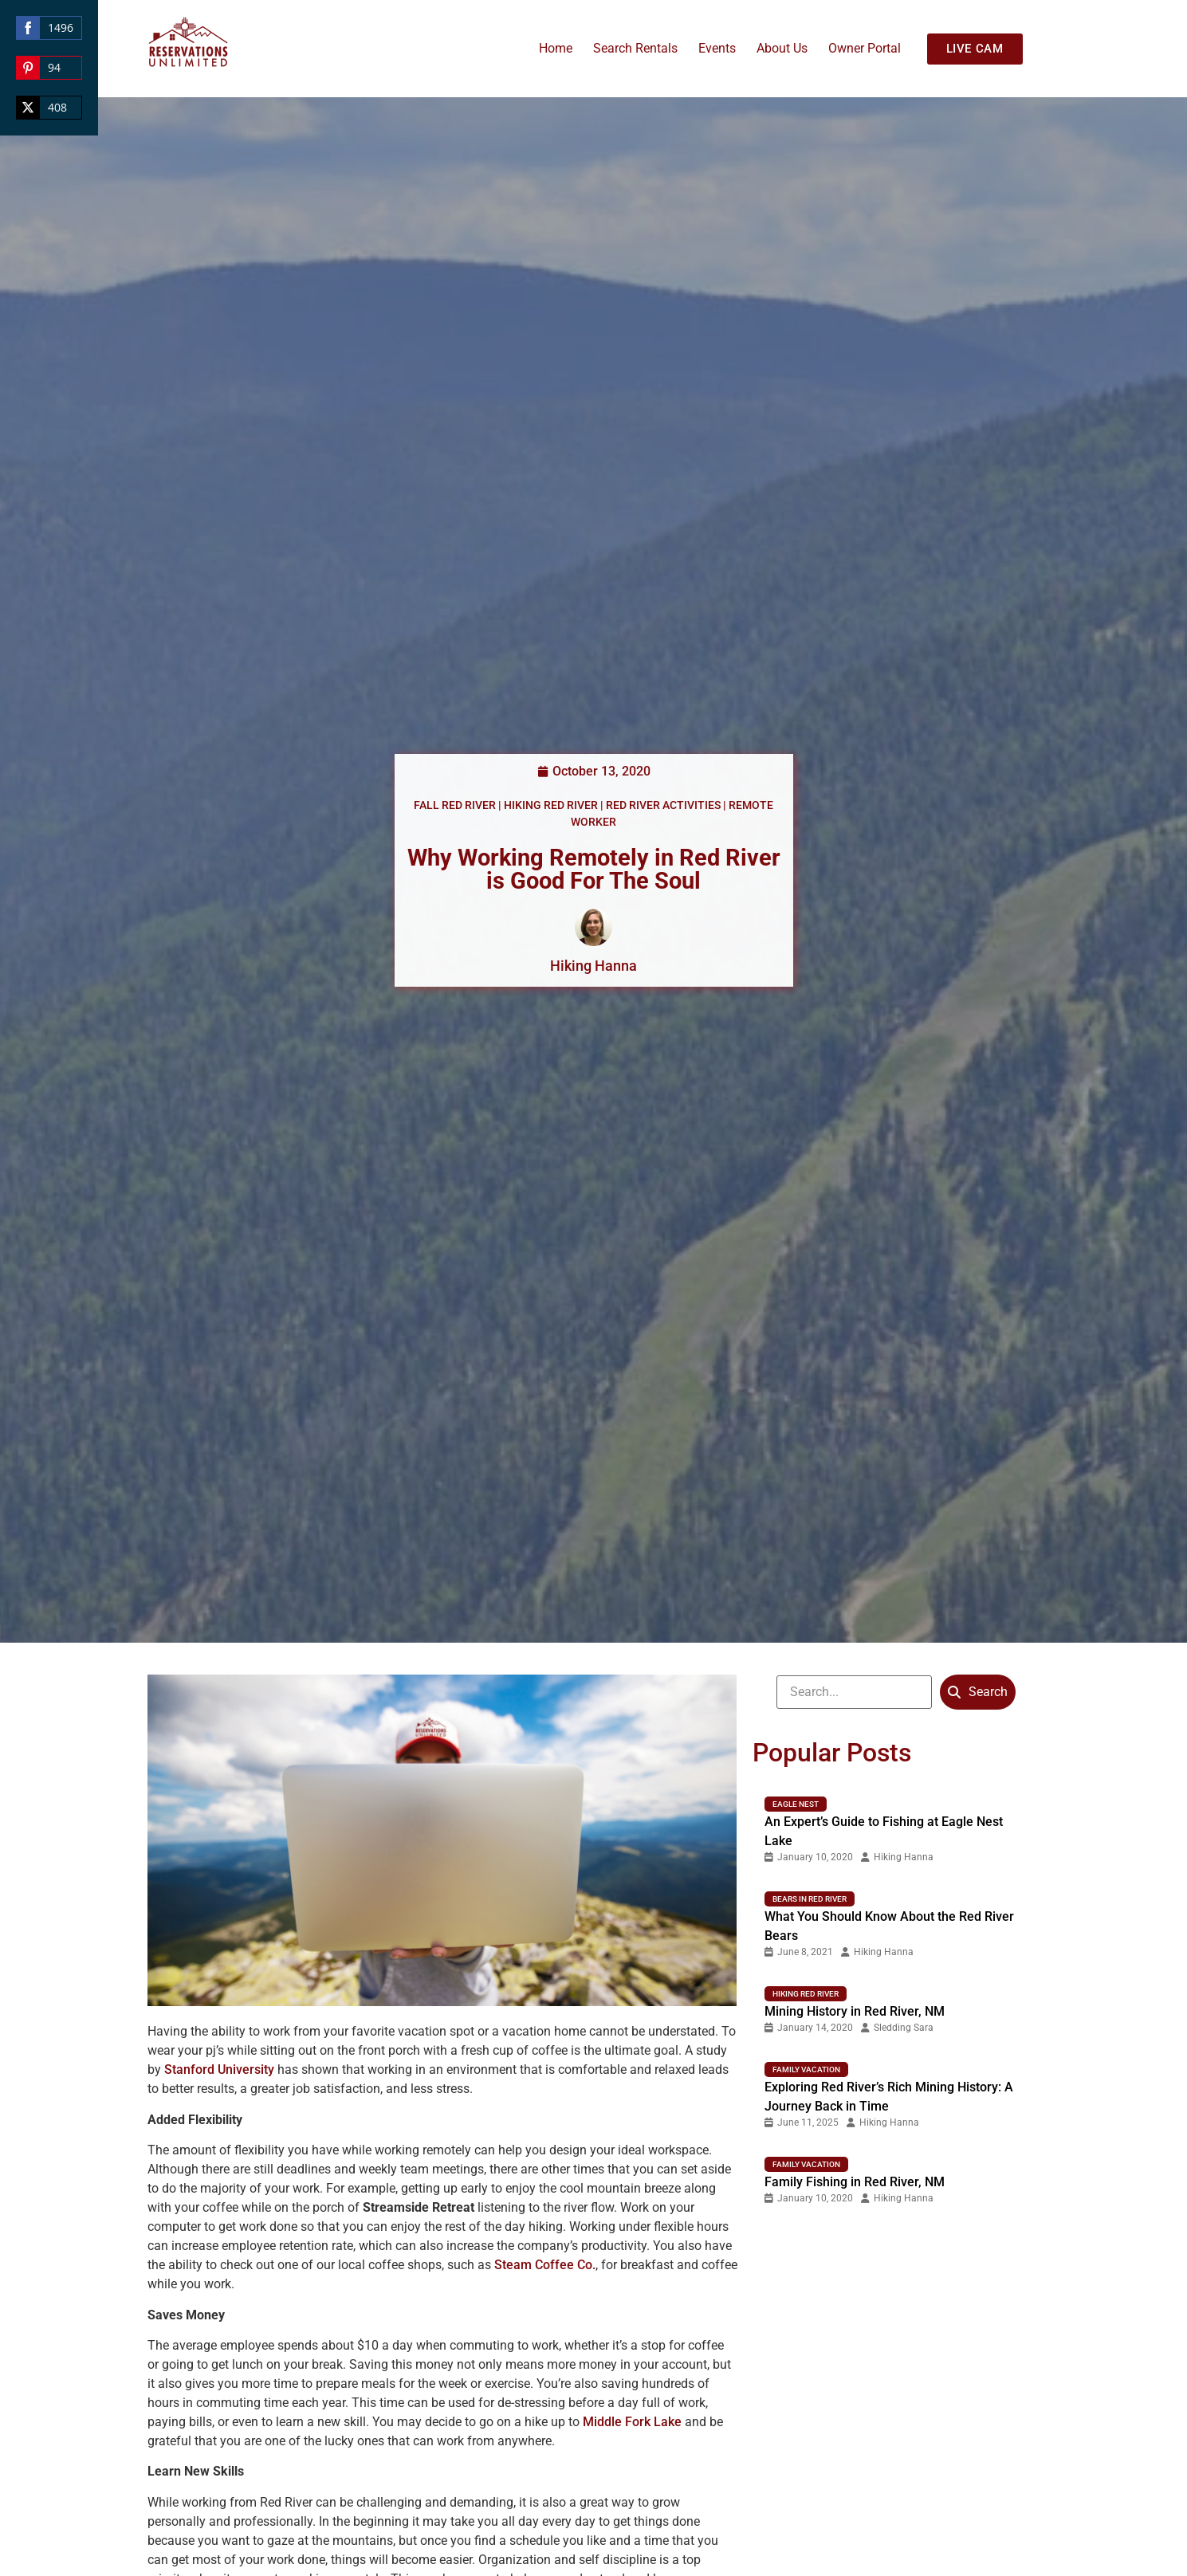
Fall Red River (455, 805)
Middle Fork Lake (632, 2421)
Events (717, 48)
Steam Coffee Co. (544, 2264)
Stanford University (219, 2069)
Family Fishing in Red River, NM (854, 2181)
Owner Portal (864, 48)
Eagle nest (795, 1804)
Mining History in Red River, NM (854, 2011)
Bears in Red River (809, 1899)
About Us (782, 48)
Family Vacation (806, 2069)
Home (555, 48)
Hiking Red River (551, 805)
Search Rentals (635, 48)
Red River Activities (663, 805)
